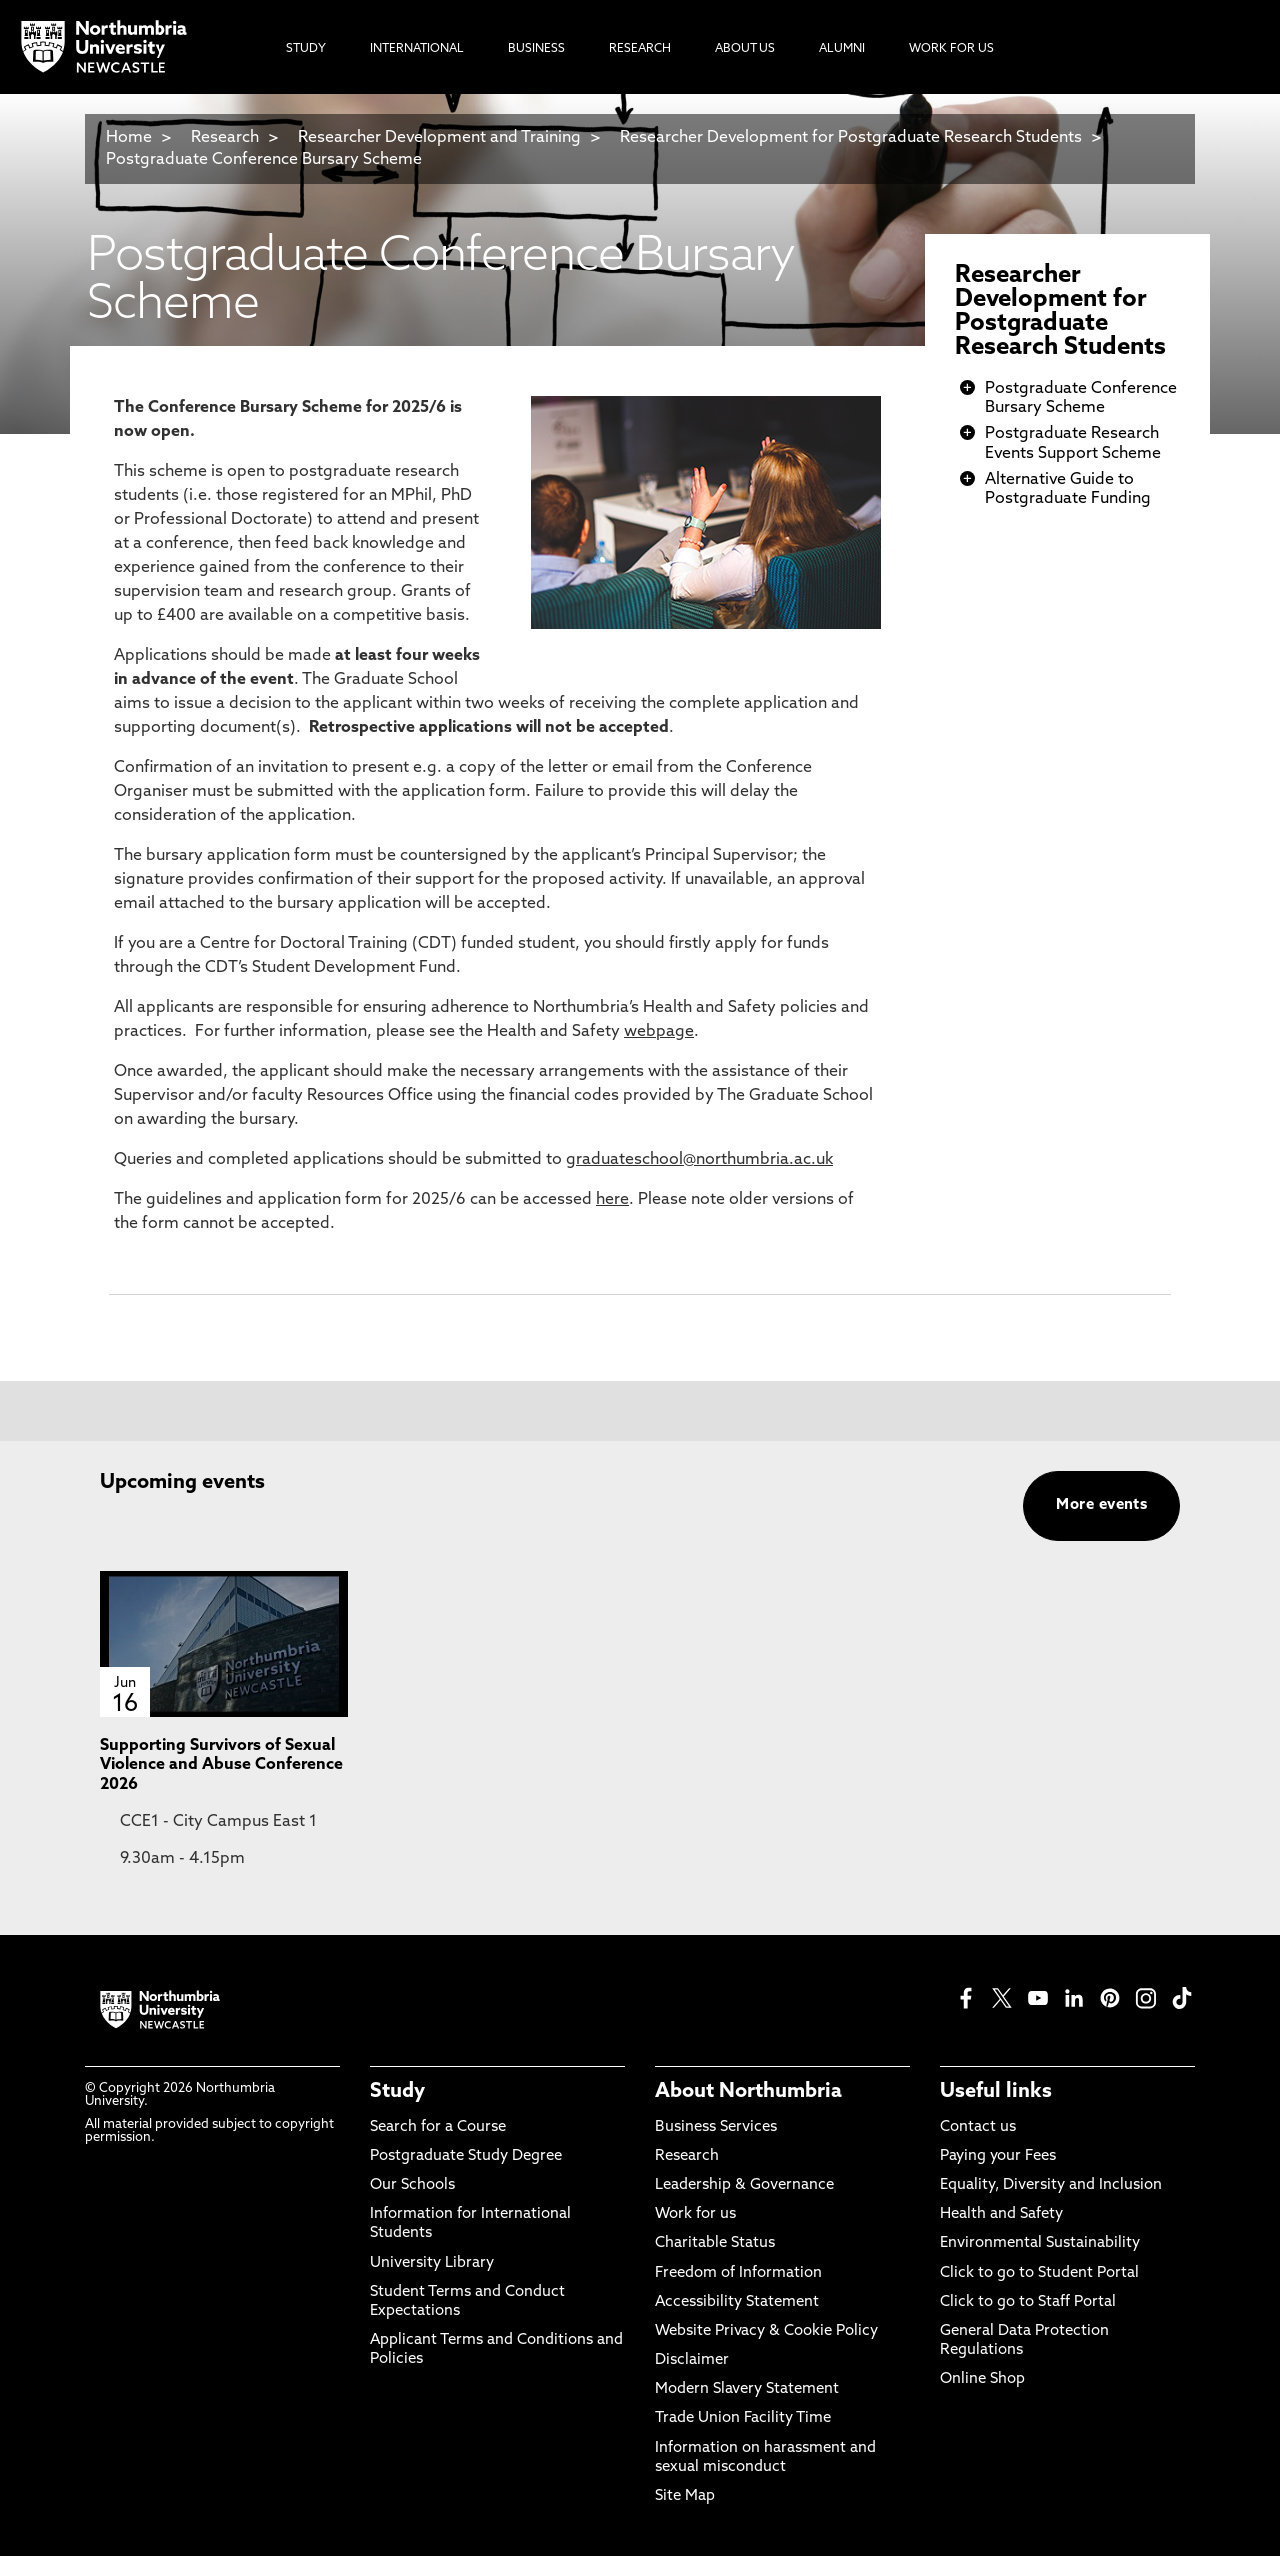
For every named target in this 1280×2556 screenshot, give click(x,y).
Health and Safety (1001, 2214)
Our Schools (412, 2185)
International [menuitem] (417, 49)
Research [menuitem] (640, 49)
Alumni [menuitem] (842, 49)
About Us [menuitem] (745, 49)
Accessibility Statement (737, 2302)
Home (129, 138)
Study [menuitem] (306, 49)
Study (397, 2092)
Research (225, 138)
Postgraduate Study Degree (466, 2156)
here (612, 1200)
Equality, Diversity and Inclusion (1051, 2185)
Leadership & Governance (744, 2185)
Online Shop (982, 2379)
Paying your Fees (998, 2156)
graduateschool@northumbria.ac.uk (699, 1160)
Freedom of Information (738, 2273)
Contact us (978, 2127)
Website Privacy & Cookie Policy (766, 2331)
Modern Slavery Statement (747, 2389)
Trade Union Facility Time (743, 2418)
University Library (432, 2263)
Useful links (996, 2092)
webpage (659, 1032)
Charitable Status (715, 2243)
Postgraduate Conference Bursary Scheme (264, 160)
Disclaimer (692, 2360)
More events (1101, 1505)
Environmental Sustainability (1040, 2243)
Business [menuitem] (536, 49)
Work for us (695, 2214)
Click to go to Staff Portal (1028, 2302)
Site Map (685, 2496)
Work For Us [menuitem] (951, 49)
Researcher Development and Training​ (439, 138)
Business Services (716, 2127)
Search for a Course (438, 2127)
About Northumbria (748, 2092)
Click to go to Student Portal (1039, 2273)
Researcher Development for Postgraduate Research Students (851, 138)
